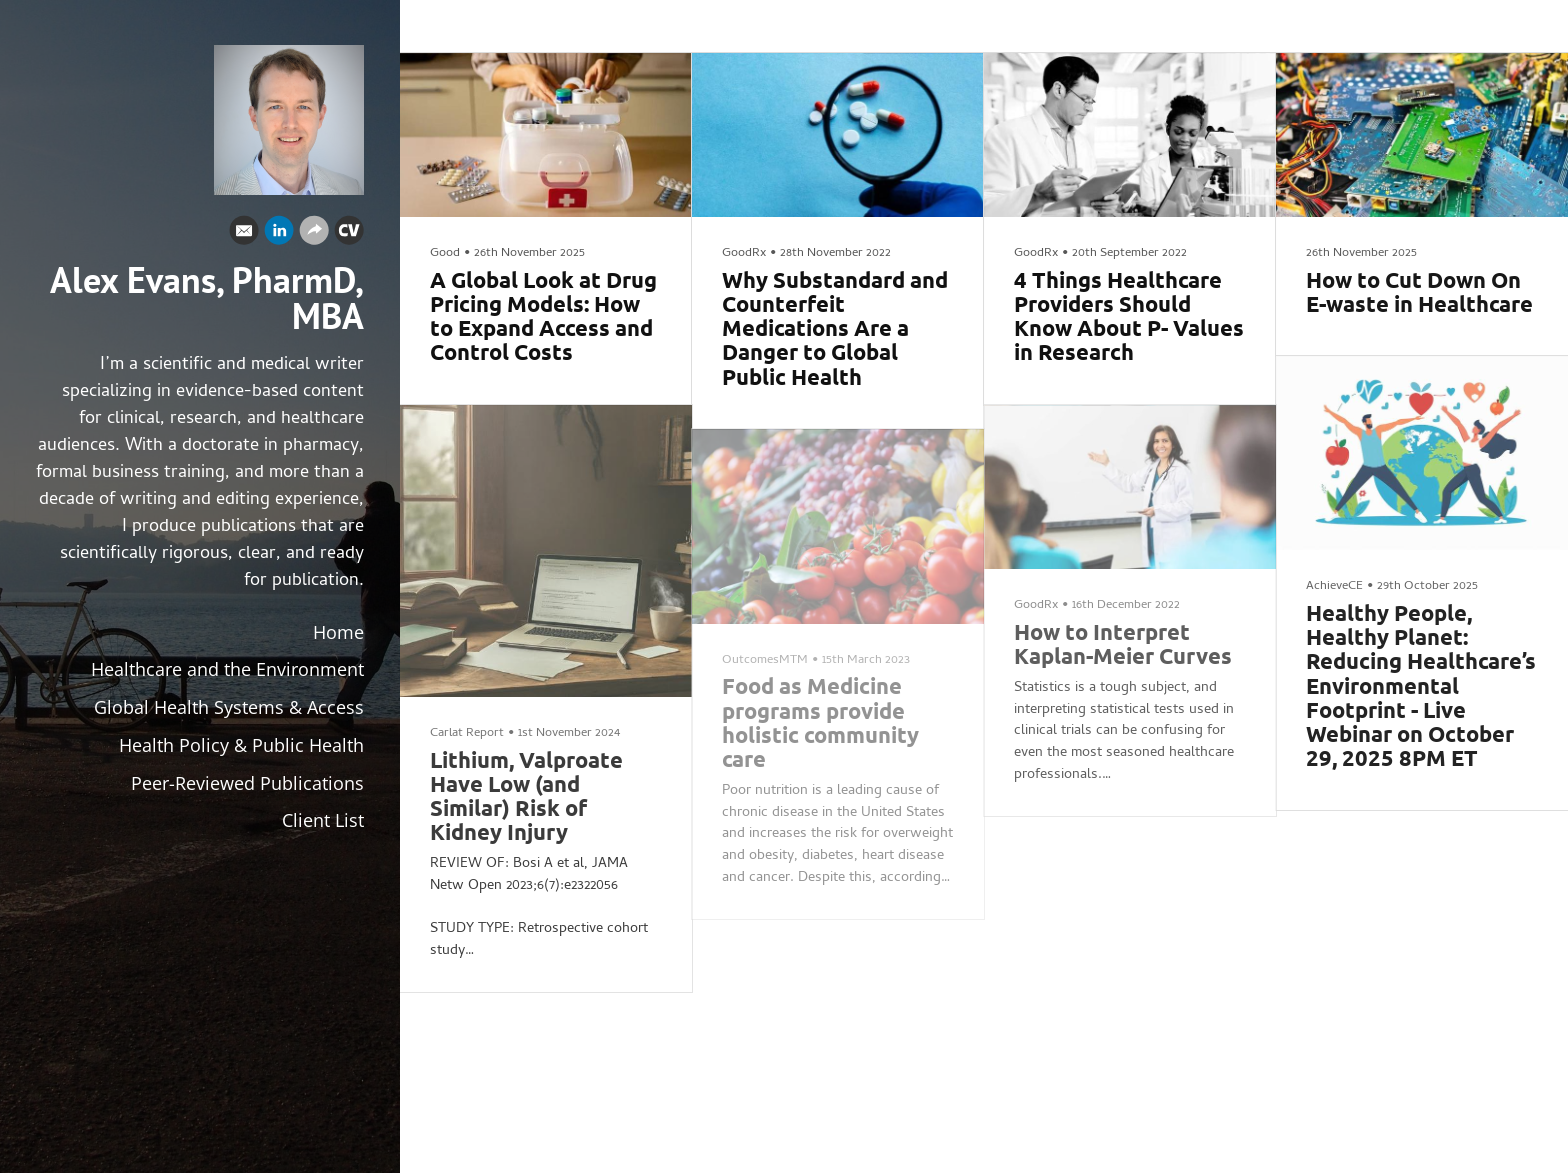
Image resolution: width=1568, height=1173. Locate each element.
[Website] (314, 235)
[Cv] (349, 235)
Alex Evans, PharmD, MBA (207, 298)
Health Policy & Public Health (241, 745)
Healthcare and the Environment (227, 669)
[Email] (244, 235)
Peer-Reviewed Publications (247, 783)
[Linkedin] (279, 235)
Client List (323, 820)
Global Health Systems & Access (229, 707)
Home (338, 632)
